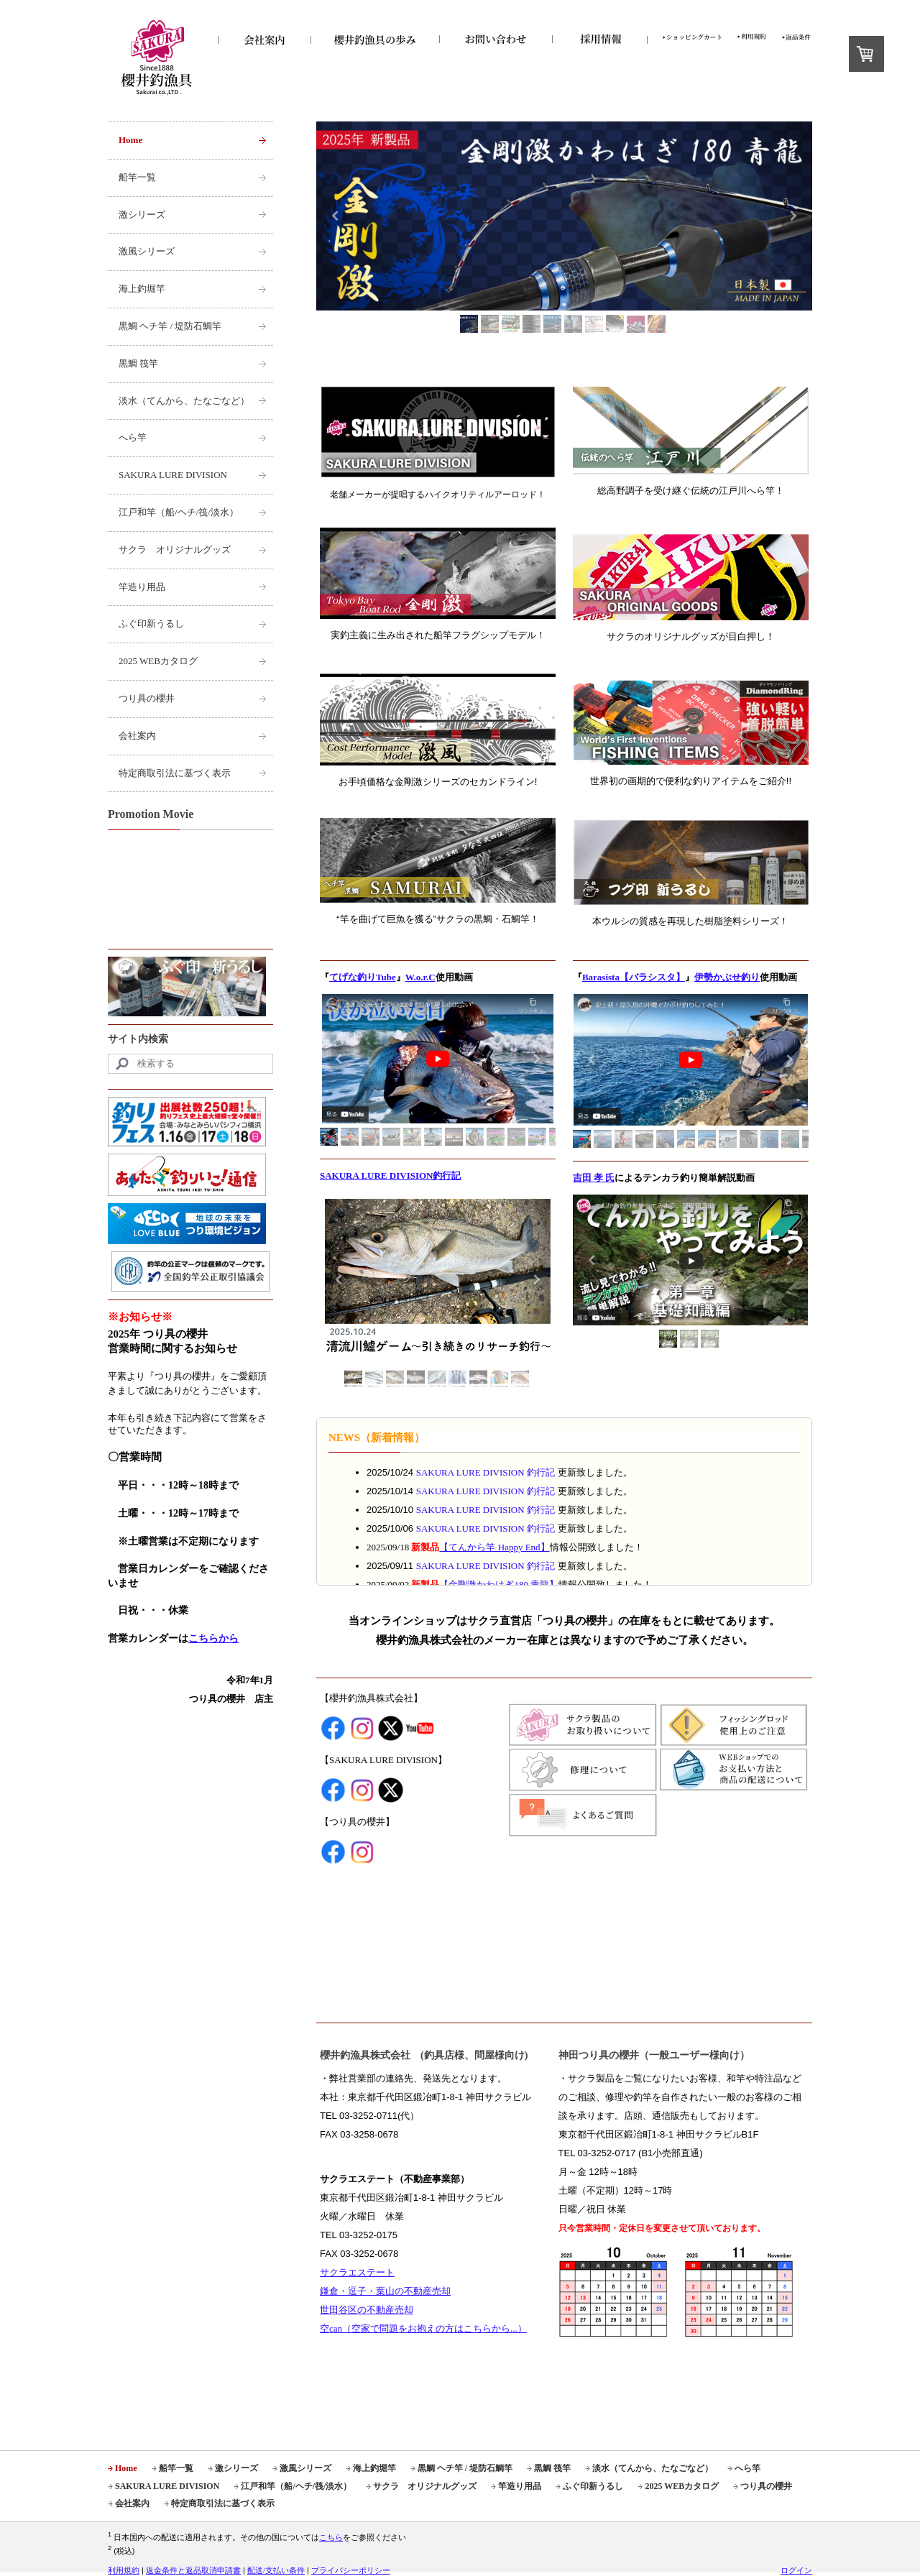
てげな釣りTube (362, 977)
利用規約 (123, 2570)
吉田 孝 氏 (594, 1177)
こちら (331, 2537)
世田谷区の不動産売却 (366, 2309)
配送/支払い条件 (276, 2570)
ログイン (796, 2570)
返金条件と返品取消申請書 (193, 2570)
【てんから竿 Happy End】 (494, 1547)
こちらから (213, 1638)
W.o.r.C (420, 977)
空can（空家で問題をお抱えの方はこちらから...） (423, 2328)
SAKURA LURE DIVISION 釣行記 (485, 1472)
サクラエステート (357, 2272)
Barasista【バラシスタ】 (633, 977)
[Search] (190, 1064)
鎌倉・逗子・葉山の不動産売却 (385, 2291)
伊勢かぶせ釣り (727, 977)
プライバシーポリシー (350, 2570)
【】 (498, 1584)
